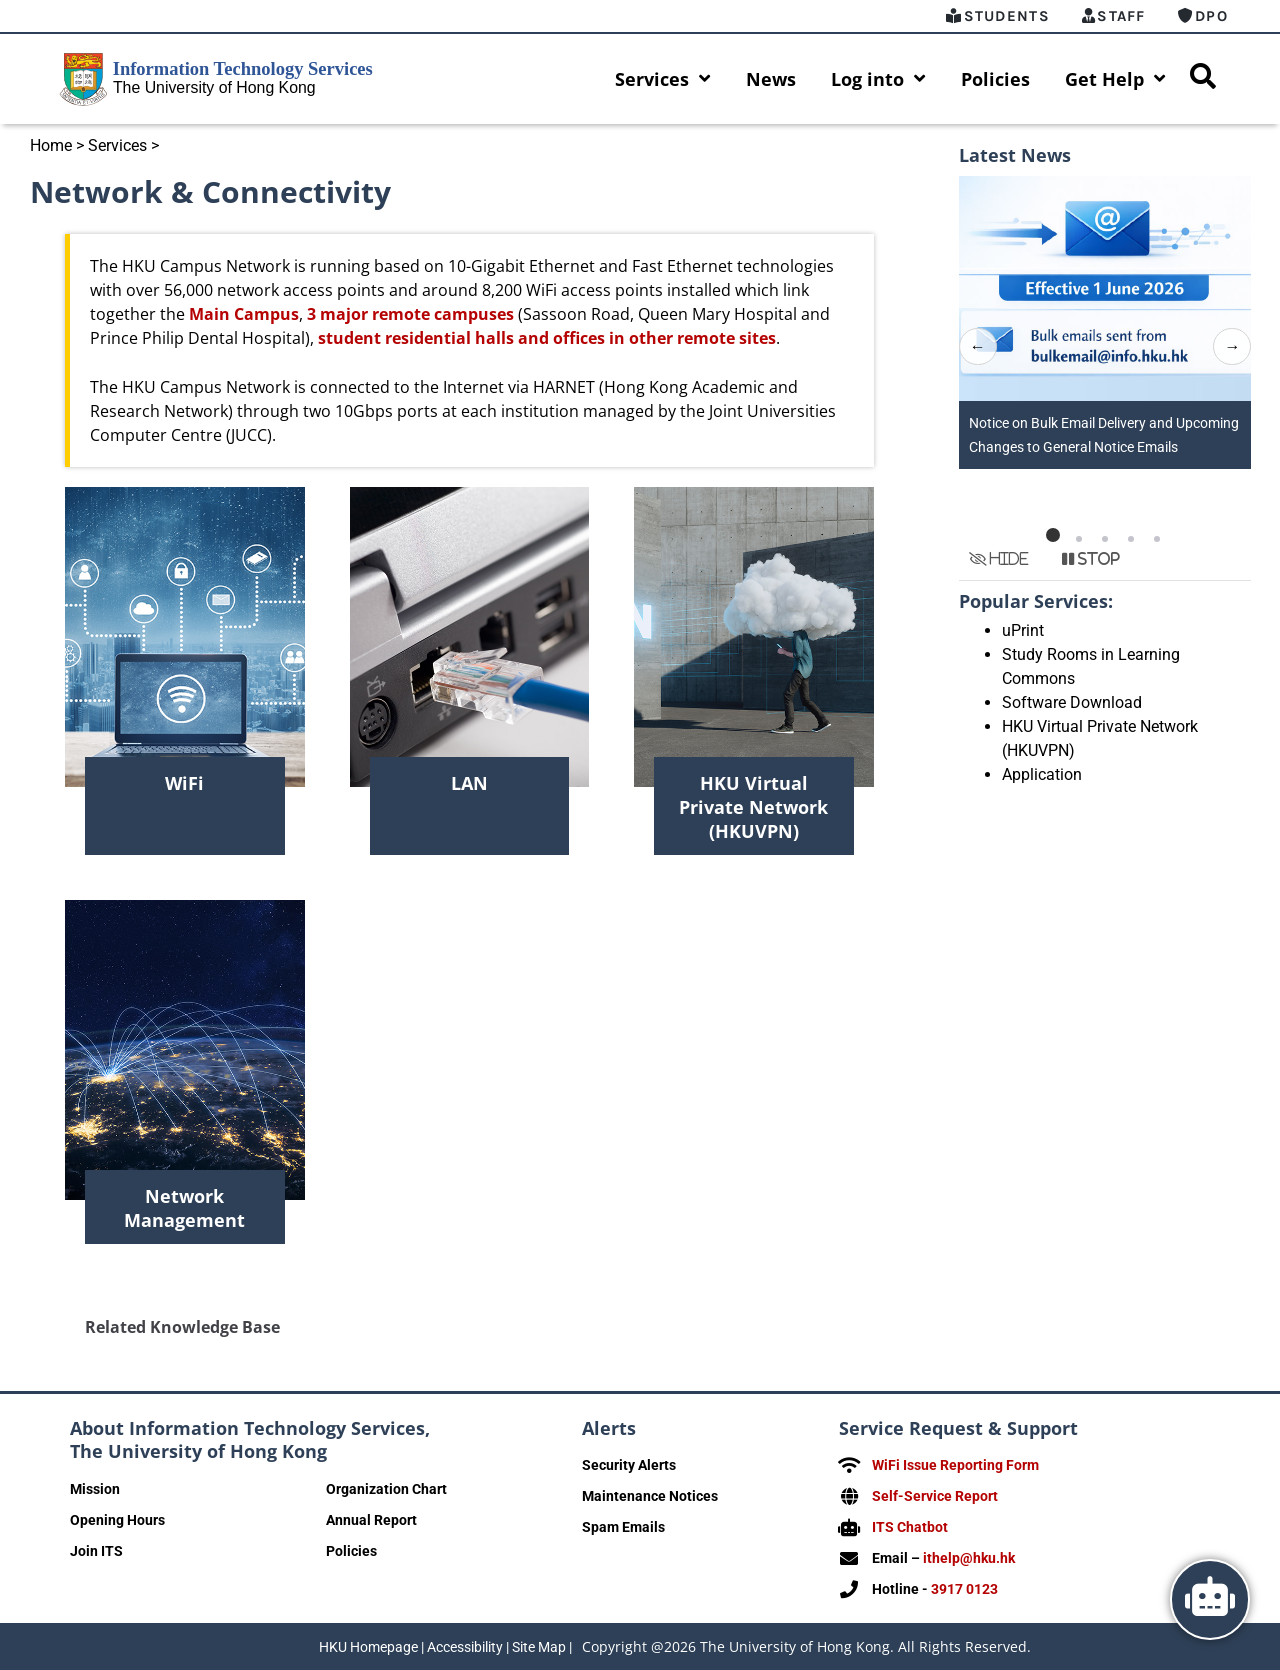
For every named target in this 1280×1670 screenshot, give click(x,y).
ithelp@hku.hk (969, 1558)
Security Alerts (629, 1465)
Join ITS (96, 1551)
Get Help (1115, 79)
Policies (995, 79)
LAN (469, 783)
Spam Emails (623, 1527)
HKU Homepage (368, 1647)
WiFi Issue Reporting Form (955, 1465)
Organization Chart (386, 1489)
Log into (878, 79)
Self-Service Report (935, 1496)
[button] (1053, 535)
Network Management (184, 1208)
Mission (95, 1489)
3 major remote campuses (410, 314)
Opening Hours (117, 1520)
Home (51, 145)
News (771, 79)
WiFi (184, 783)
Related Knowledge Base (182, 1327)
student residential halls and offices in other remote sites (547, 338)
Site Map (539, 1647)
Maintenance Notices (650, 1496)
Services (663, 79)
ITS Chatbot (910, 1527)
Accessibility (465, 1647)
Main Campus (244, 314)
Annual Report (371, 1520)
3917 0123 (964, 1589)
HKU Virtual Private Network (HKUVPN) (753, 807)
